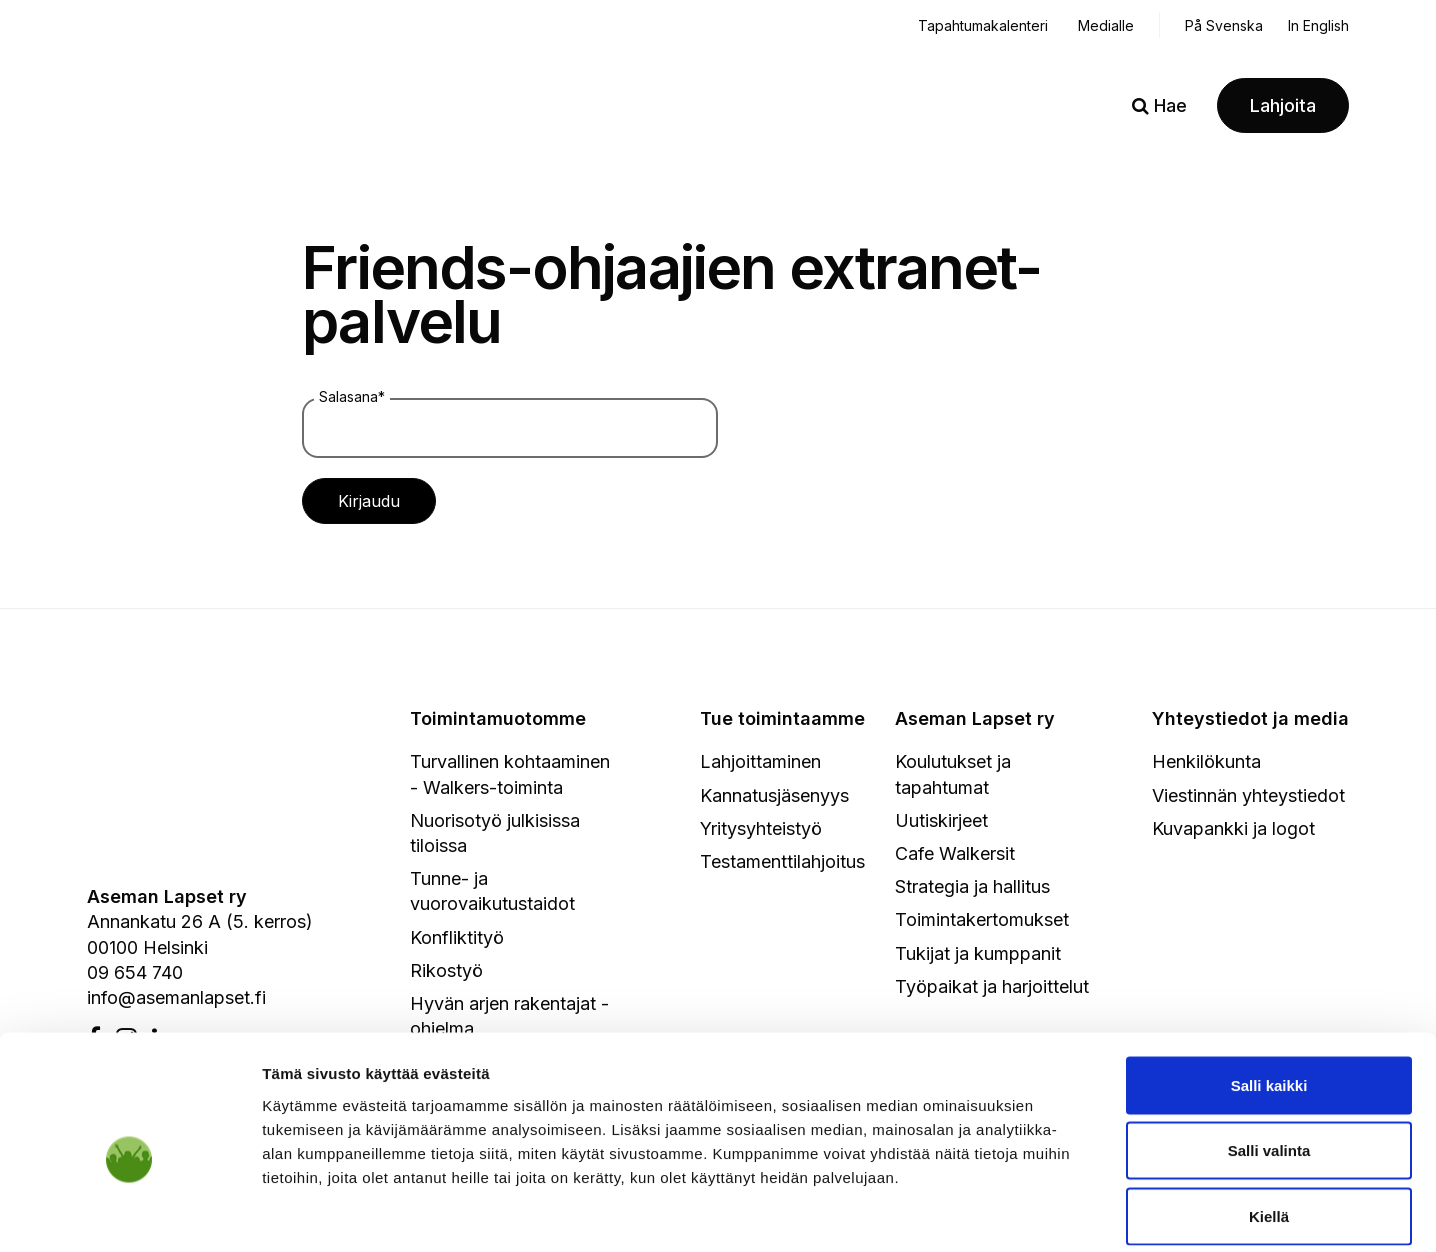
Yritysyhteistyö (761, 828)
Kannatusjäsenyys (774, 795)
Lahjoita (1283, 105)
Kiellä (1269, 1120)
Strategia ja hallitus (972, 886)
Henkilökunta (1206, 761)
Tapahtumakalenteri (983, 25)
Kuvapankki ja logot (1233, 828)
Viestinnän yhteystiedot (1248, 795)
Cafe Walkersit (955, 853)
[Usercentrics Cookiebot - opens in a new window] (129, 1213)
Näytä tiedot (1069, 1212)
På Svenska (1224, 25)
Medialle (1106, 25)
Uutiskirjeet (941, 820)
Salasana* (352, 396)
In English (1318, 25)
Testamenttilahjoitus (782, 861)
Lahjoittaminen (760, 761)
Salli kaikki (1269, 989)
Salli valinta (1269, 1055)
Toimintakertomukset (982, 919)
